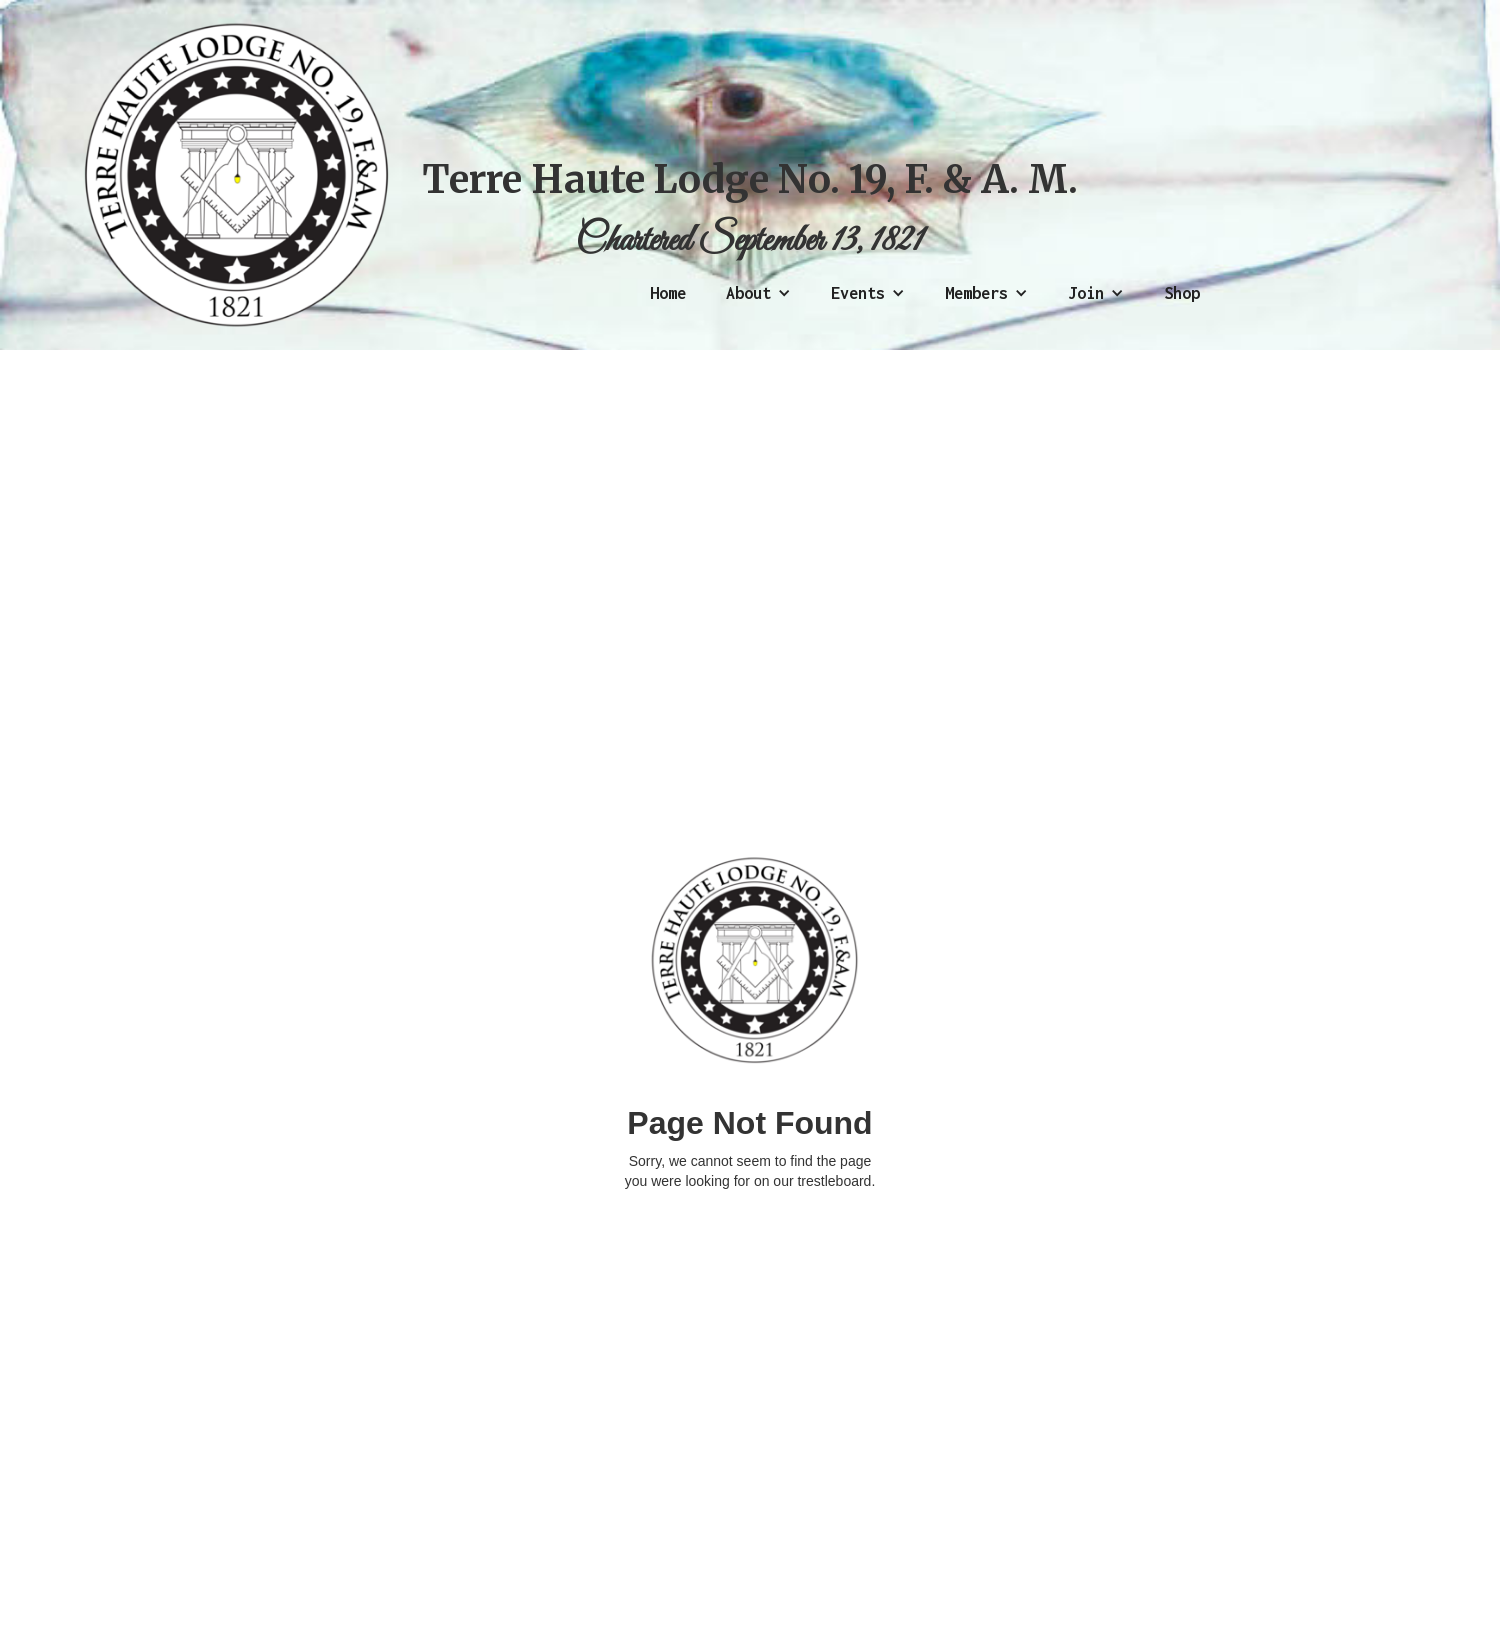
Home (668, 293)
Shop (1182, 293)
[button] (758, 293)
